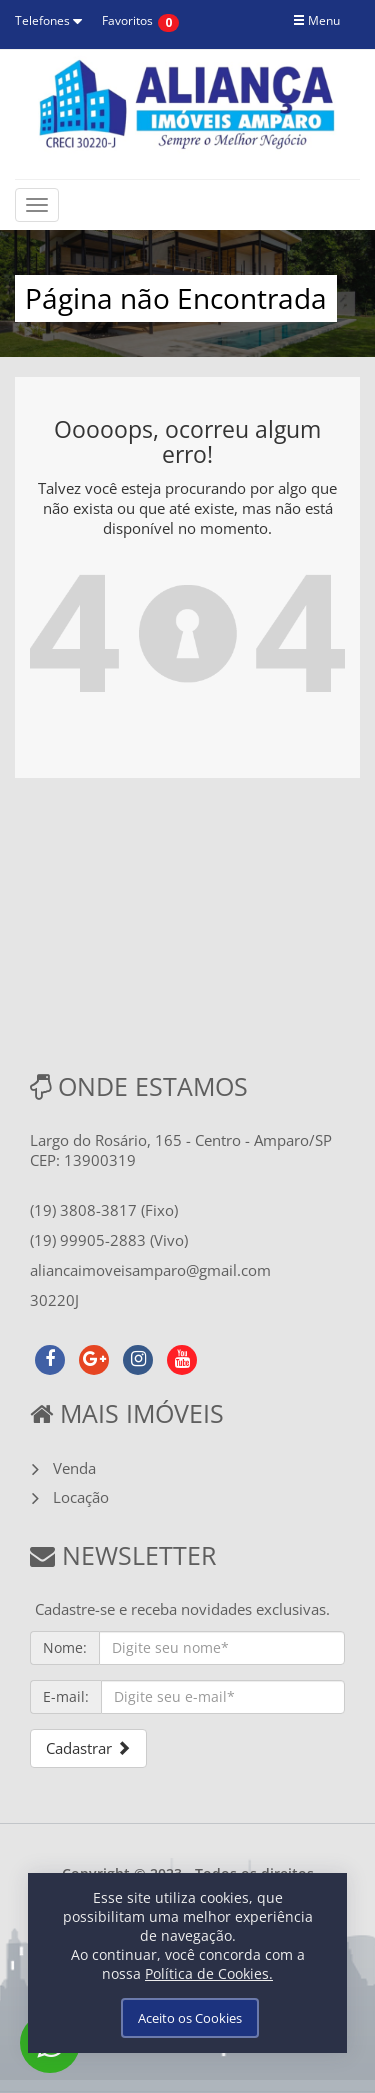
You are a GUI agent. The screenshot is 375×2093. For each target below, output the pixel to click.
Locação (81, 1497)
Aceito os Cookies (190, 2018)
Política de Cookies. (209, 1973)
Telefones (48, 20)
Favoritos (127, 20)
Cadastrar (88, 1748)
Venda (74, 1468)
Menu (316, 20)
